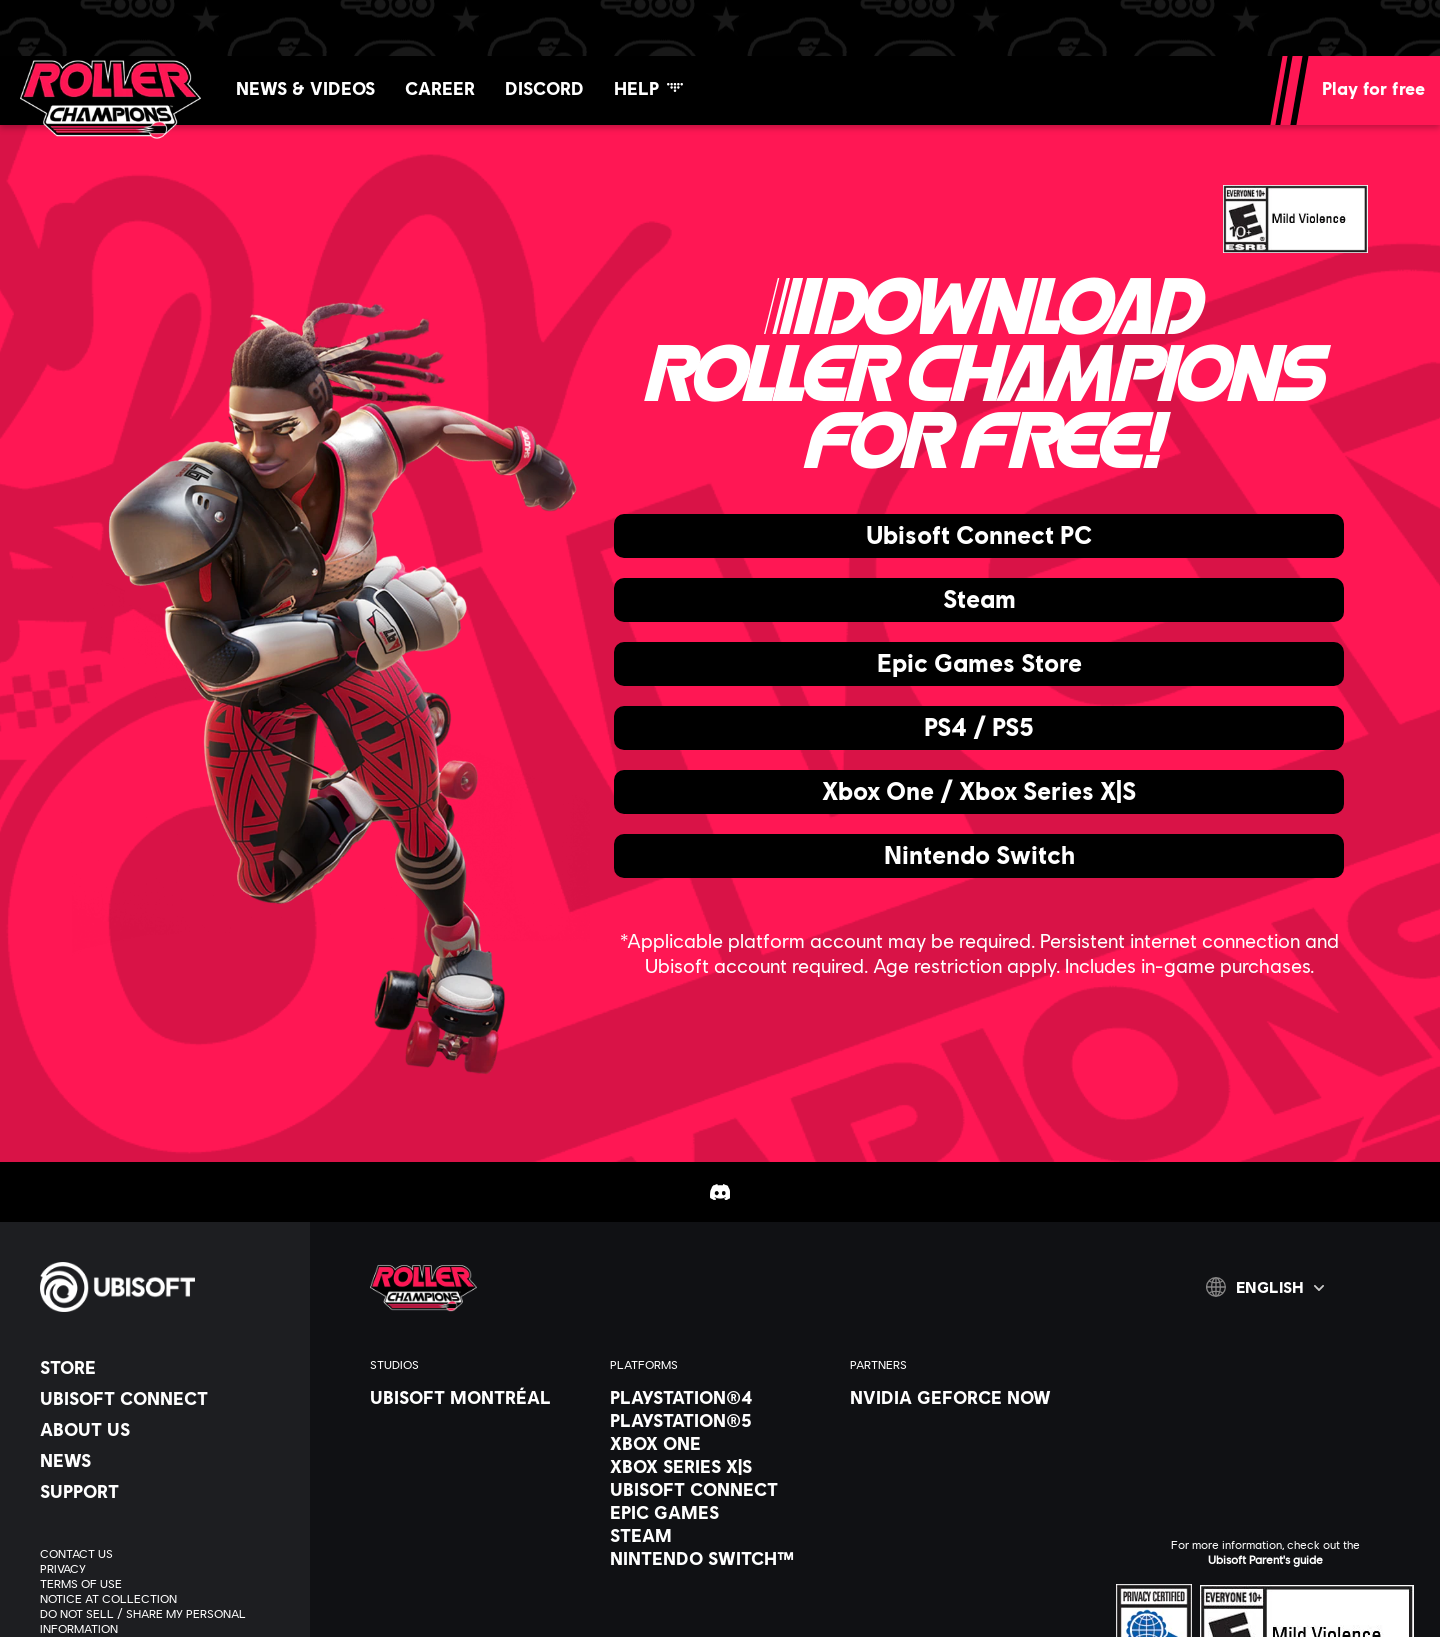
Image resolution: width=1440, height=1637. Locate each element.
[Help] (648, 87)
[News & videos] (305, 87)
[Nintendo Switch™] (720, 1558)
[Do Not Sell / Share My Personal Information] (165, 1621)
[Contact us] (165, 1553)
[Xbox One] (720, 1443)
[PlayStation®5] (720, 1420)
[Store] (165, 1367)
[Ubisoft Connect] (165, 1398)
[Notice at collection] (165, 1598)
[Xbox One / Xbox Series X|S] (979, 792)
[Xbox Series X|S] (720, 1466)
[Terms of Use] (165, 1583)
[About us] (165, 1429)
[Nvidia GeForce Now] (960, 1397)
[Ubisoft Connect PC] (979, 536)
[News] (165, 1460)
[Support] (165, 1491)
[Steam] (979, 600)
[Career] (440, 87)
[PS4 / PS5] (979, 728)
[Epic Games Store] (979, 664)
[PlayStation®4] (720, 1397)
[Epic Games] (720, 1512)
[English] (1265, 1287)
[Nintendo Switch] (979, 856)
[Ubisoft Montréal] (480, 1397)
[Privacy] (165, 1568)
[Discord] (544, 87)
